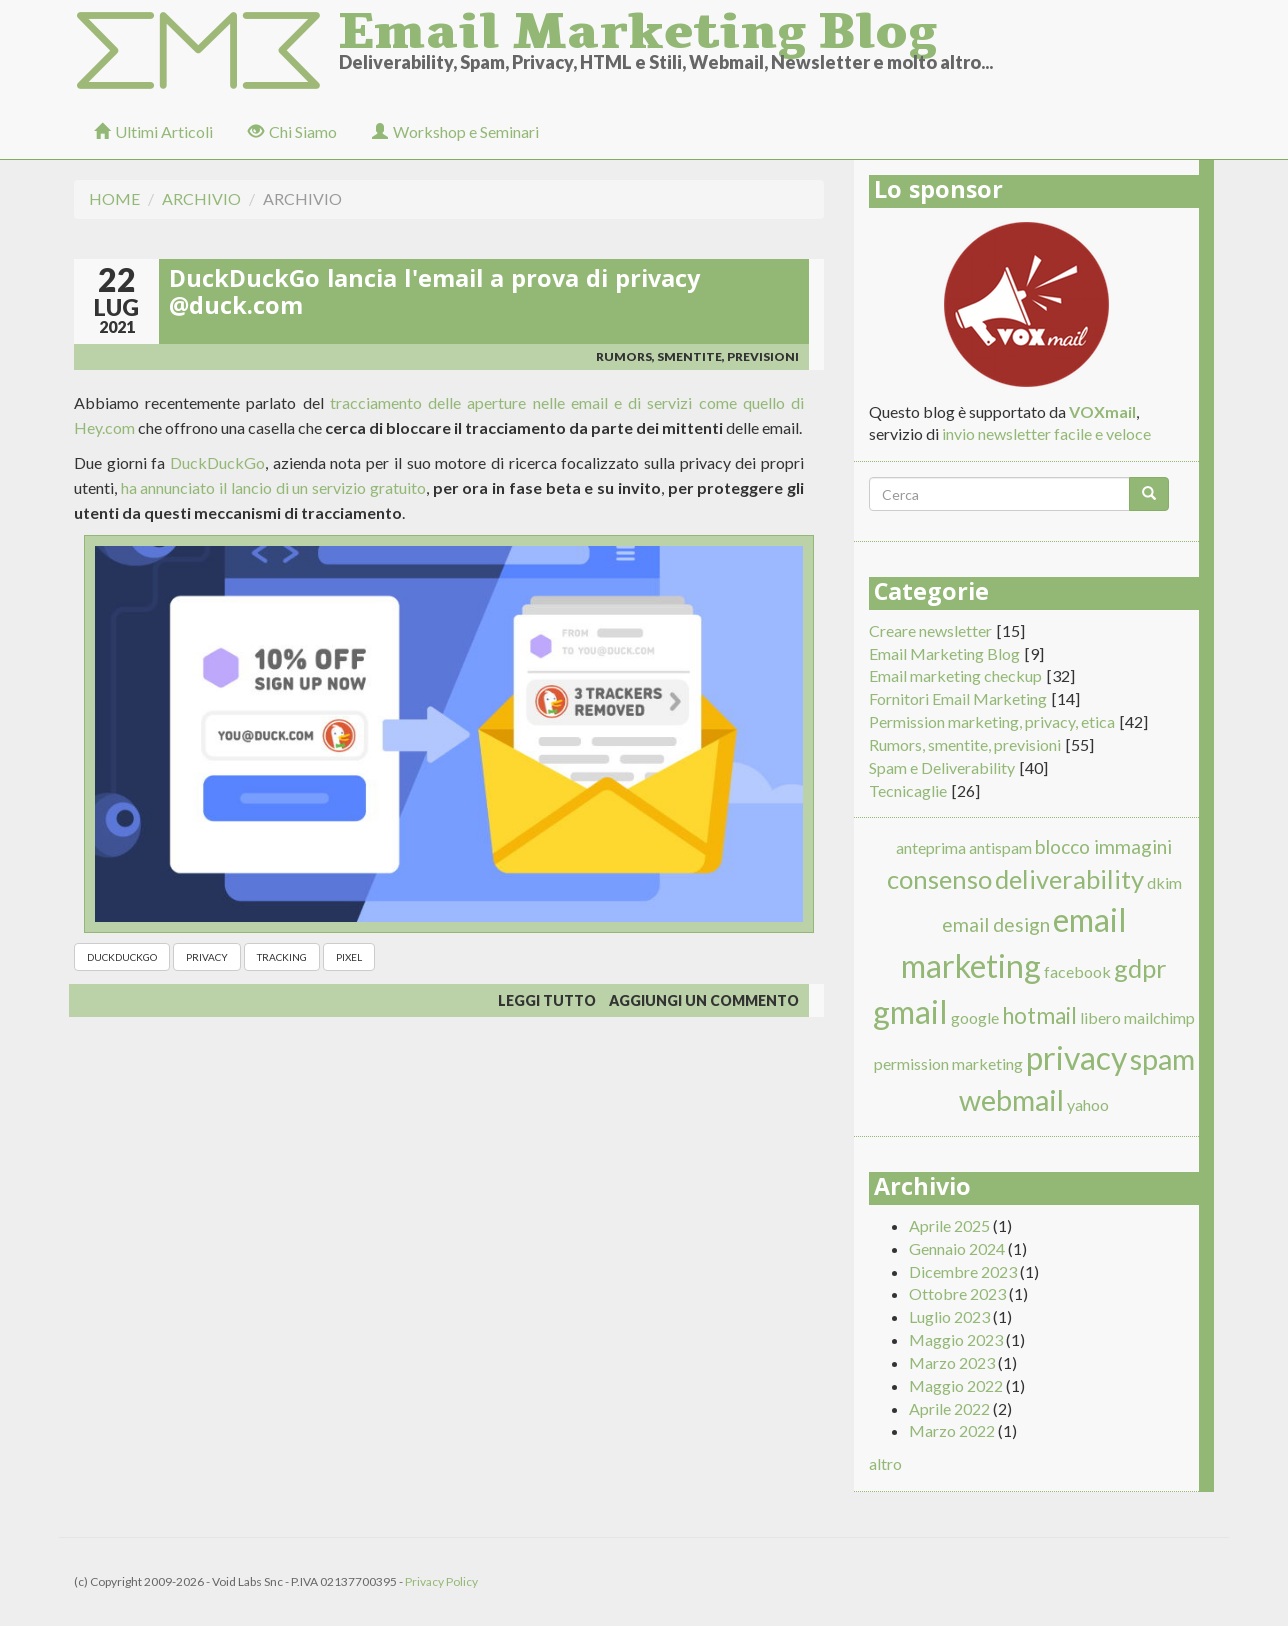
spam (1162, 1059)
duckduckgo (122, 957)
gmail (910, 1011)
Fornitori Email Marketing (958, 698)
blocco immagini (1103, 846)
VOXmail (1102, 411)
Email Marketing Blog (638, 25)
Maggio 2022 (956, 1385)
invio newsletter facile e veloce (1046, 433)
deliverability (1069, 879)
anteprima (931, 847)
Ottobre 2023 (957, 1293)
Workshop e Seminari (455, 131)
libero (1100, 1017)
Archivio (201, 198)
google (975, 1017)
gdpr (1140, 968)
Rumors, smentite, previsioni (697, 356)
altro (885, 1463)
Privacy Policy (441, 1581)
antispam (1000, 847)
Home (114, 198)
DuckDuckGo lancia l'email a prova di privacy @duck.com (434, 296)
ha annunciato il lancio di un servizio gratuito (273, 487)
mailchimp (1159, 1017)
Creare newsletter (930, 630)
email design (996, 924)
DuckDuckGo (217, 462)
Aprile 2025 (949, 1225)
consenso (939, 879)
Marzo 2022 (952, 1430)
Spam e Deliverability (942, 767)
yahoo (1088, 1104)
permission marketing (948, 1063)
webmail (1011, 1100)
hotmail (1039, 1015)
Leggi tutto (547, 1000)
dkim (1164, 882)
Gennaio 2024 (957, 1248)
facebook (1077, 971)
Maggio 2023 (956, 1339)
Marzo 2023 (952, 1362)
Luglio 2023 (949, 1316)
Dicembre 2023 (963, 1271)
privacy (207, 957)
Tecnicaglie (908, 790)
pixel (349, 957)
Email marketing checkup (955, 675)
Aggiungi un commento (704, 1000)
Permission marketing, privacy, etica (992, 721)
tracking (282, 957)
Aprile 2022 (949, 1408)
